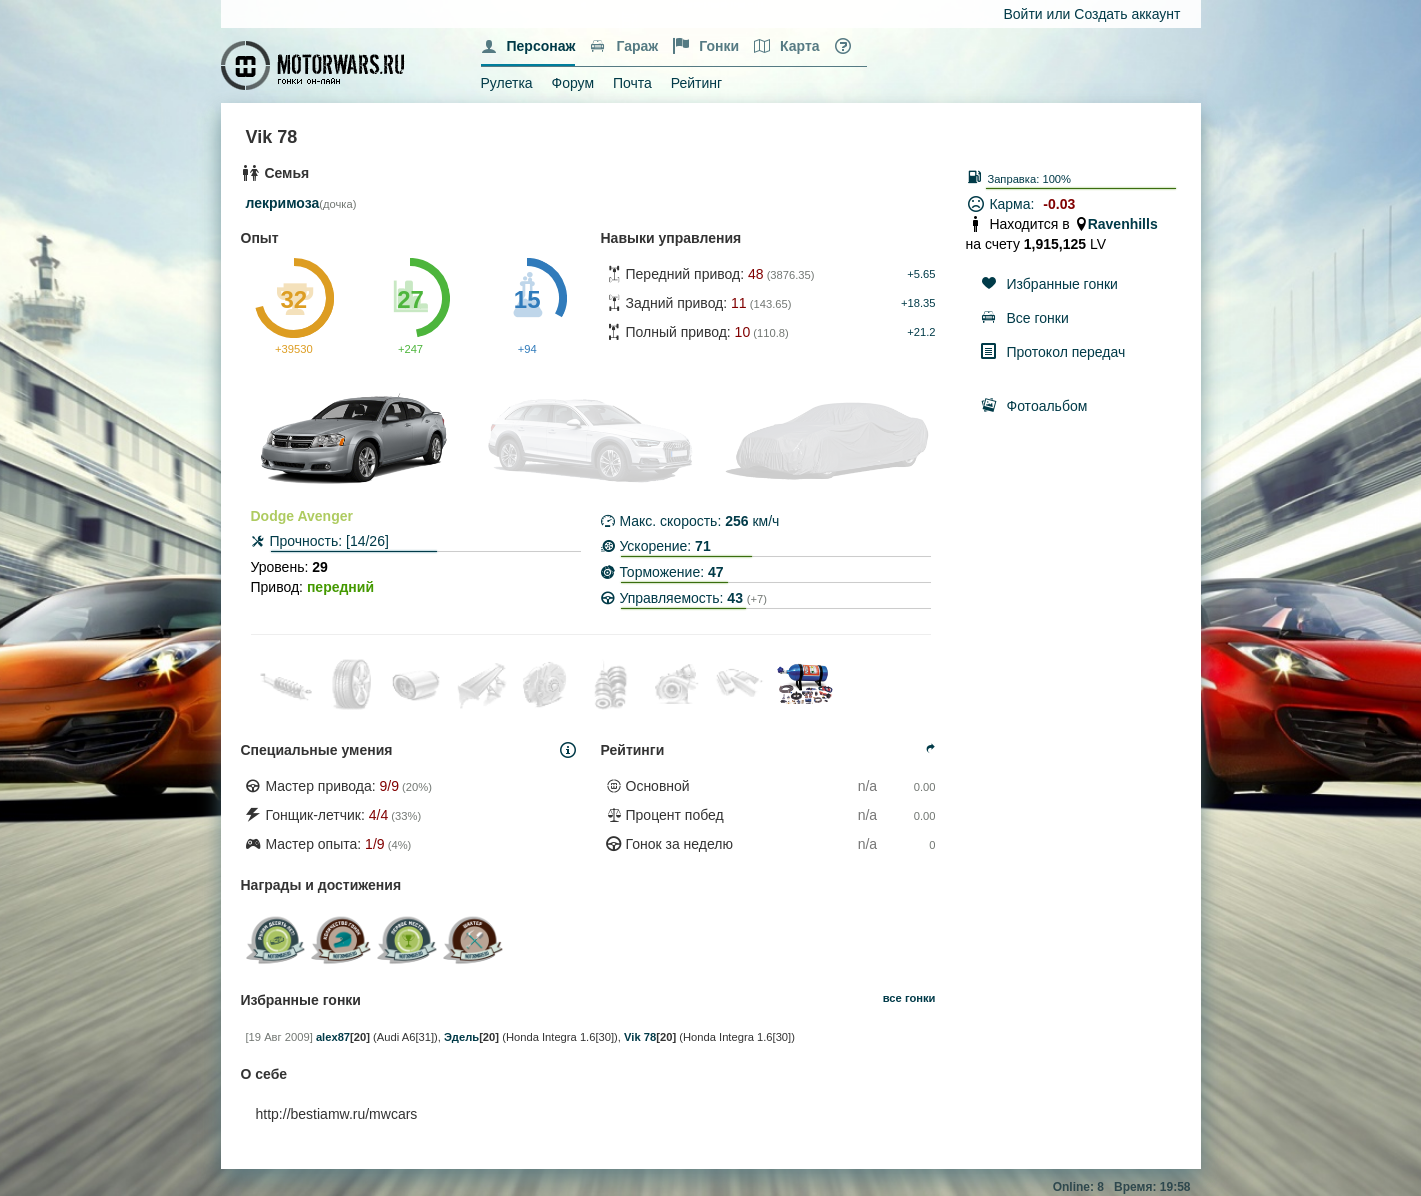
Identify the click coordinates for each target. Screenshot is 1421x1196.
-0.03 (1059, 204)
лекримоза (283, 203)
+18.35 (918, 303)
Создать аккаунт (1127, 14)
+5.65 (921, 274)
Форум (573, 83)
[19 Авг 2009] (279, 1037)
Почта (632, 83)
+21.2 (921, 332)
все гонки (909, 998)
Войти (1023, 14)
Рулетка (507, 83)
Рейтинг (696, 83)
